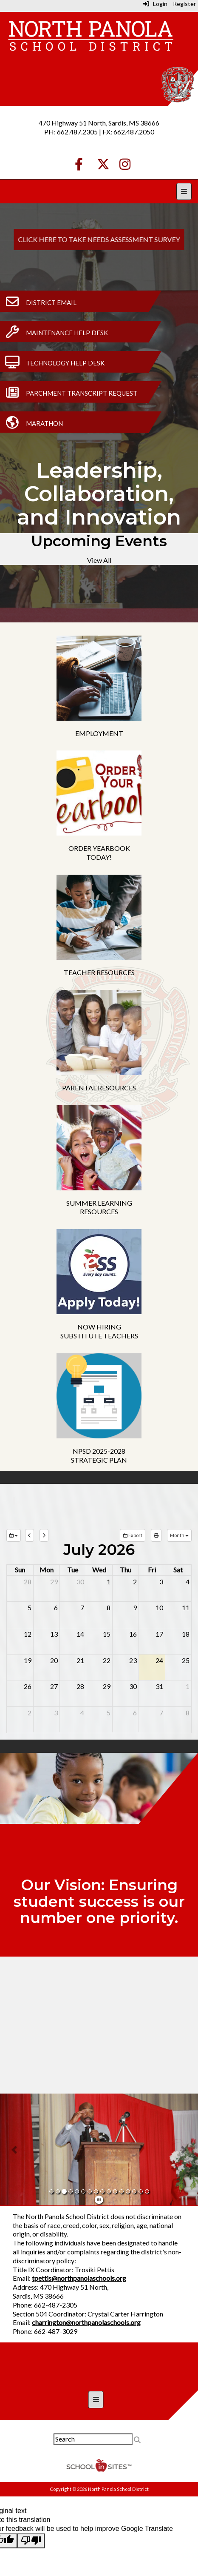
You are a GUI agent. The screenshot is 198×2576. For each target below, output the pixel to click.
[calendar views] (179, 1535)
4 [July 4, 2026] (188, 1582)
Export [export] (132, 1535)
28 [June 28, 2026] (27, 1582)
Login (155, 3)
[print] (156, 1535)
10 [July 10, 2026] (159, 1607)
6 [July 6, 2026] (56, 1607)
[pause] (99, 2199)
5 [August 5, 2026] (108, 1713)
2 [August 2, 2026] (29, 1713)
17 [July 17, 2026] (159, 1634)
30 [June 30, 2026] (80, 1582)
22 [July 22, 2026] (106, 1660)
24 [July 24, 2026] (159, 1660)
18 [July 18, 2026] (186, 1634)
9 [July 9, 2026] (135, 1607)
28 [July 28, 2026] (80, 1686)
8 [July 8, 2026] (108, 1607)
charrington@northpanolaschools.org (86, 2322)
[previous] (29, 1535)
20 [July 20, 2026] (54, 1660)
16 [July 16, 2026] (133, 1634)
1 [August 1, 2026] (188, 1686)
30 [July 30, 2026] (133, 1686)
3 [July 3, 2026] (161, 1582)
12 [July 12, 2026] (27, 1634)
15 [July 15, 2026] (106, 1634)
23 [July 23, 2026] (133, 1660)
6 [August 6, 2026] (135, 1713)
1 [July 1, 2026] (108, 1582)
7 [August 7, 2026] (161, 1713)
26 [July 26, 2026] (27, 1686)
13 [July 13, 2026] (54, 1634)
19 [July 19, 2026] (27, 1660)
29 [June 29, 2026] (54, 1582)
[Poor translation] (31, 2541)
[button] (15, 2149)
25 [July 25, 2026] (186, 1660)
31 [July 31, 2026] (159, 1686)
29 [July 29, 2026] (106, 1686)
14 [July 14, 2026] (80, 1634)
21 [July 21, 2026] (80, 1660)
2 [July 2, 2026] (135, 1582)
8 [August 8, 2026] (188, 1713)
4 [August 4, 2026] (82, 1713)
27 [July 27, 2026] (54, 1686)
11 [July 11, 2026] (186, 1607)
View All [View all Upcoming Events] (99, 560)
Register (184, 3)
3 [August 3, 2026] (56, 1713)
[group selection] (13, 1535)
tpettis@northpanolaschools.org (79, 2278)
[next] (44, 1535)
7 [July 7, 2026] (82, 1607)
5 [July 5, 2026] (29, 1607)
